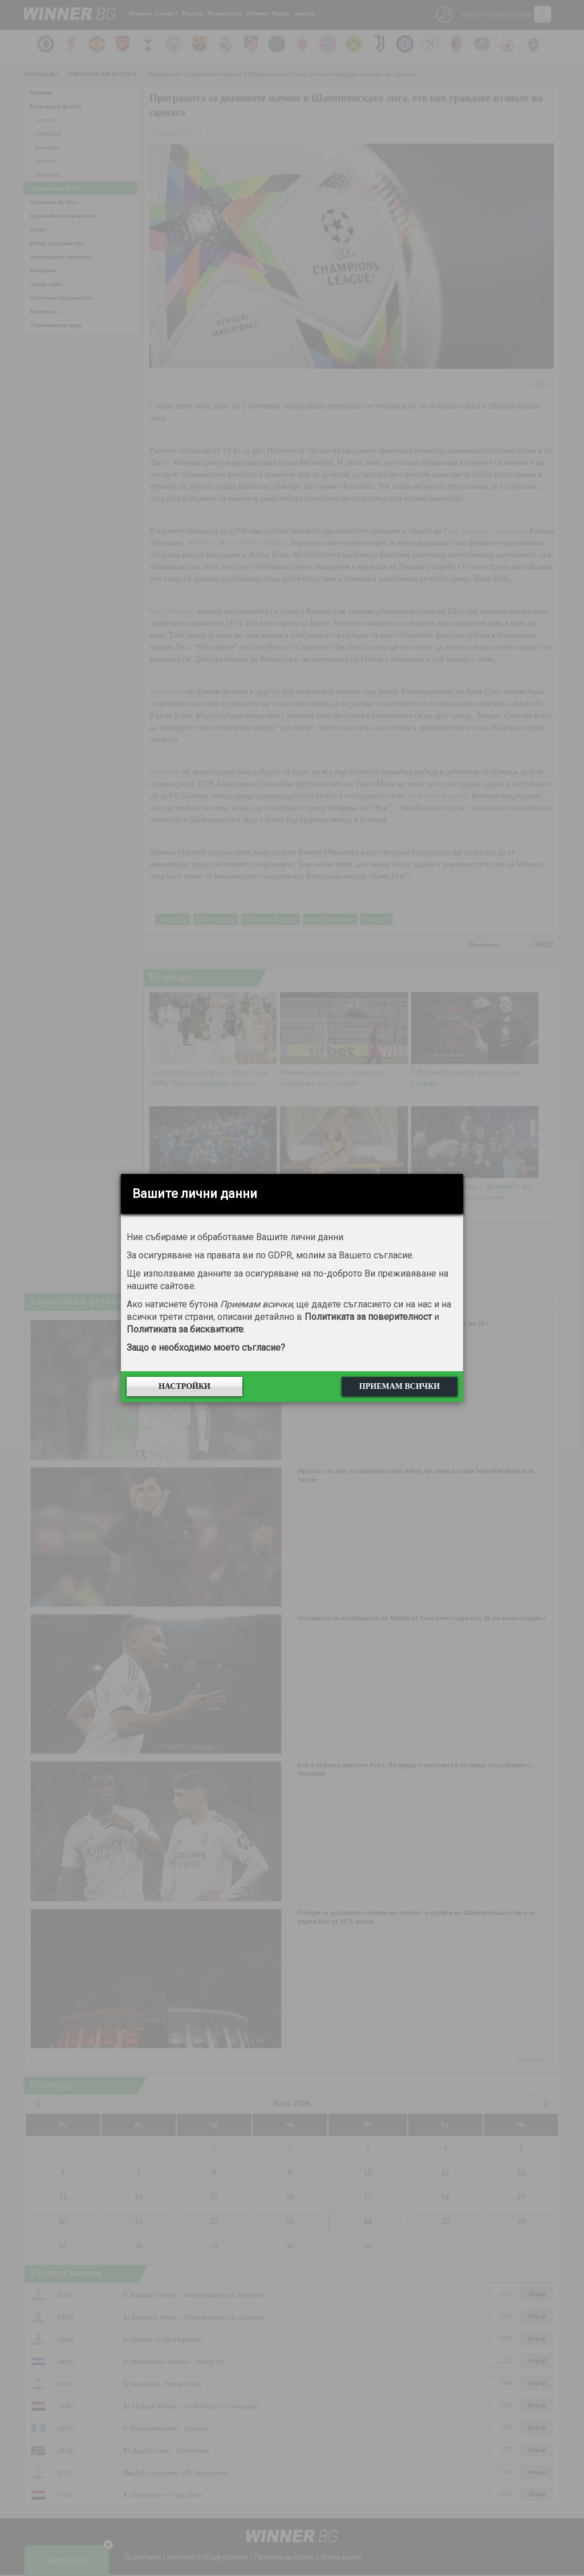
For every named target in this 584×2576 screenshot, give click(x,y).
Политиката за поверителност (368, 1316)
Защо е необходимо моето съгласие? (206, 1347)
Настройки (184, 1386)
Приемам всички (399, 1386)
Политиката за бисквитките (185, 1329)
